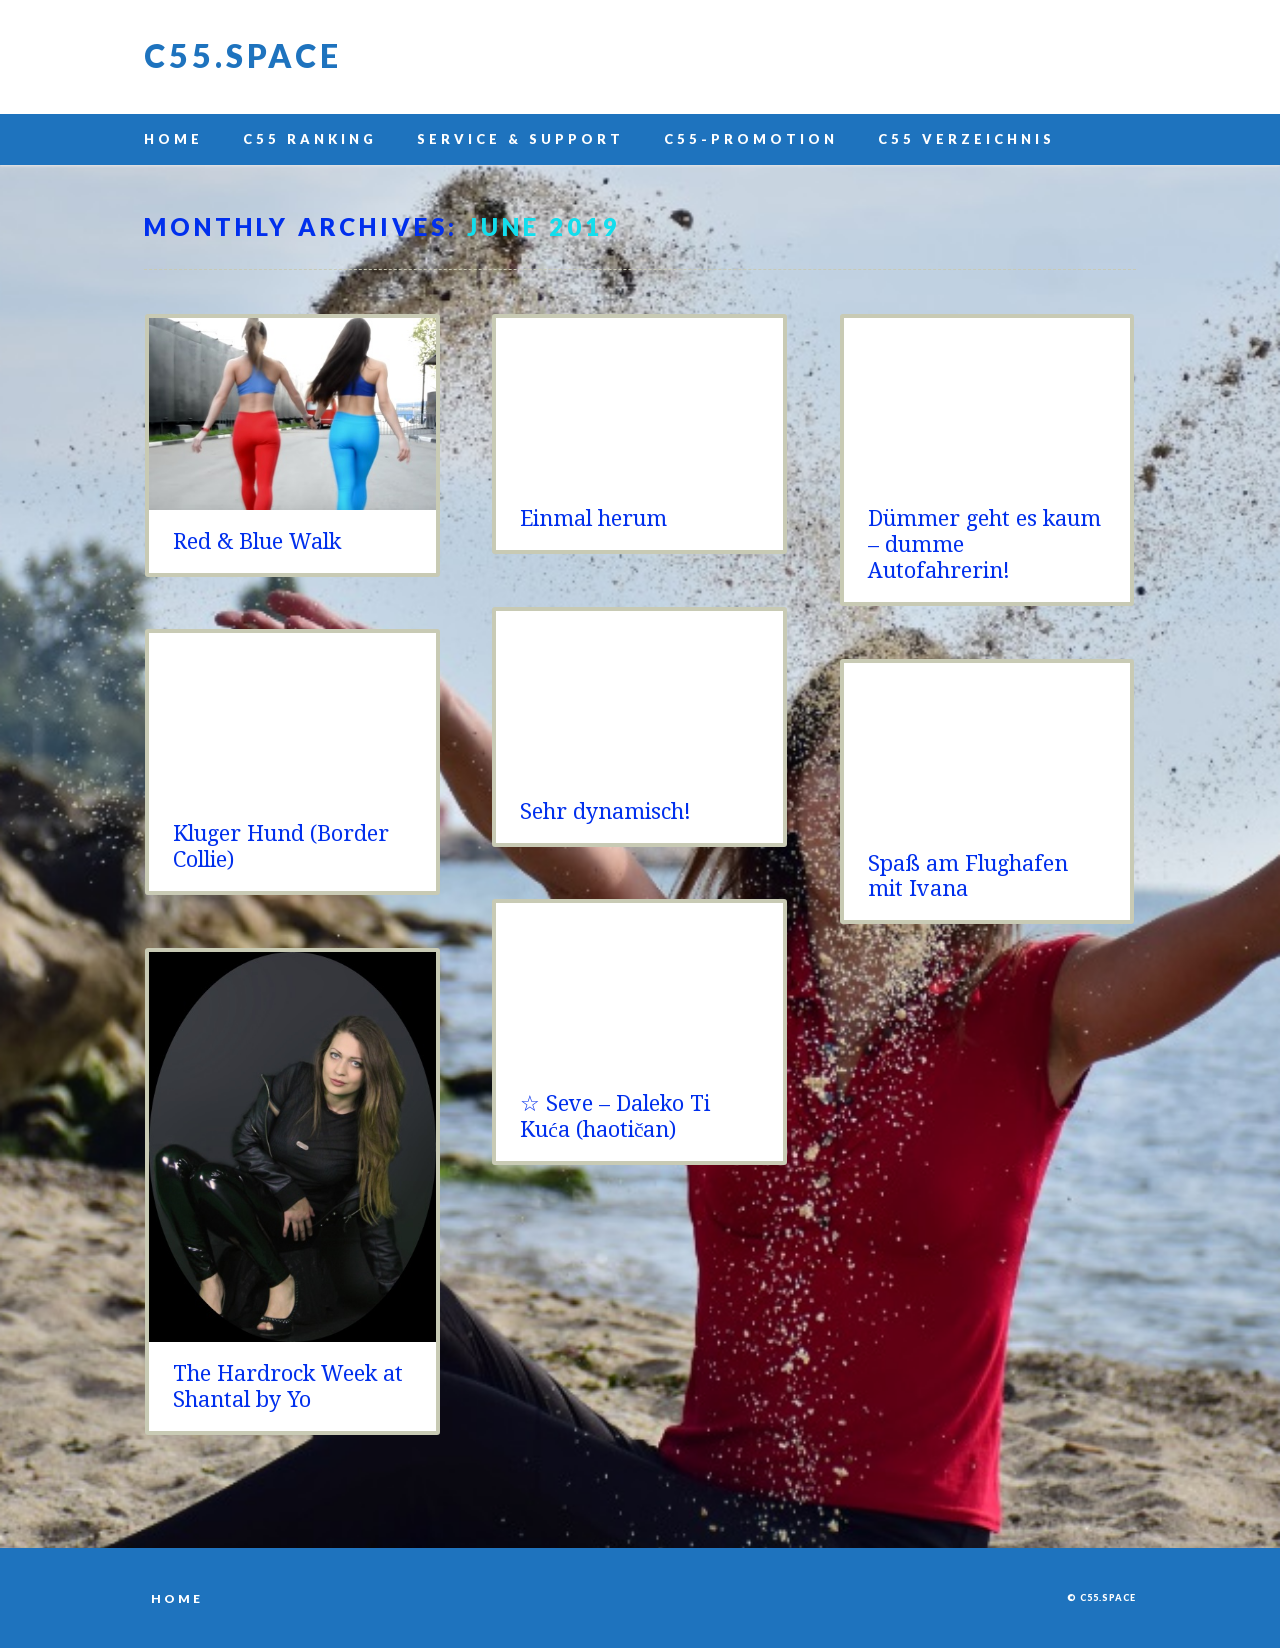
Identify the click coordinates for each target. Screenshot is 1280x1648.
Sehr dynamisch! (605, 811)
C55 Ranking (310, 139)
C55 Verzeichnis (966, 139)
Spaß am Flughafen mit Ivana (968, 876)
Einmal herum (593, 518)
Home (173, 139)
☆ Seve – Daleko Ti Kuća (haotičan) (615, 1116)
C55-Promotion (751, 139)
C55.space (243, 55)
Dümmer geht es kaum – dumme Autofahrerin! (984, 544)
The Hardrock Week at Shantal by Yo (288, 1386)
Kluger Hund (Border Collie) (281, 846)
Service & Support (520, 139)
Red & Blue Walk (257, 541)
